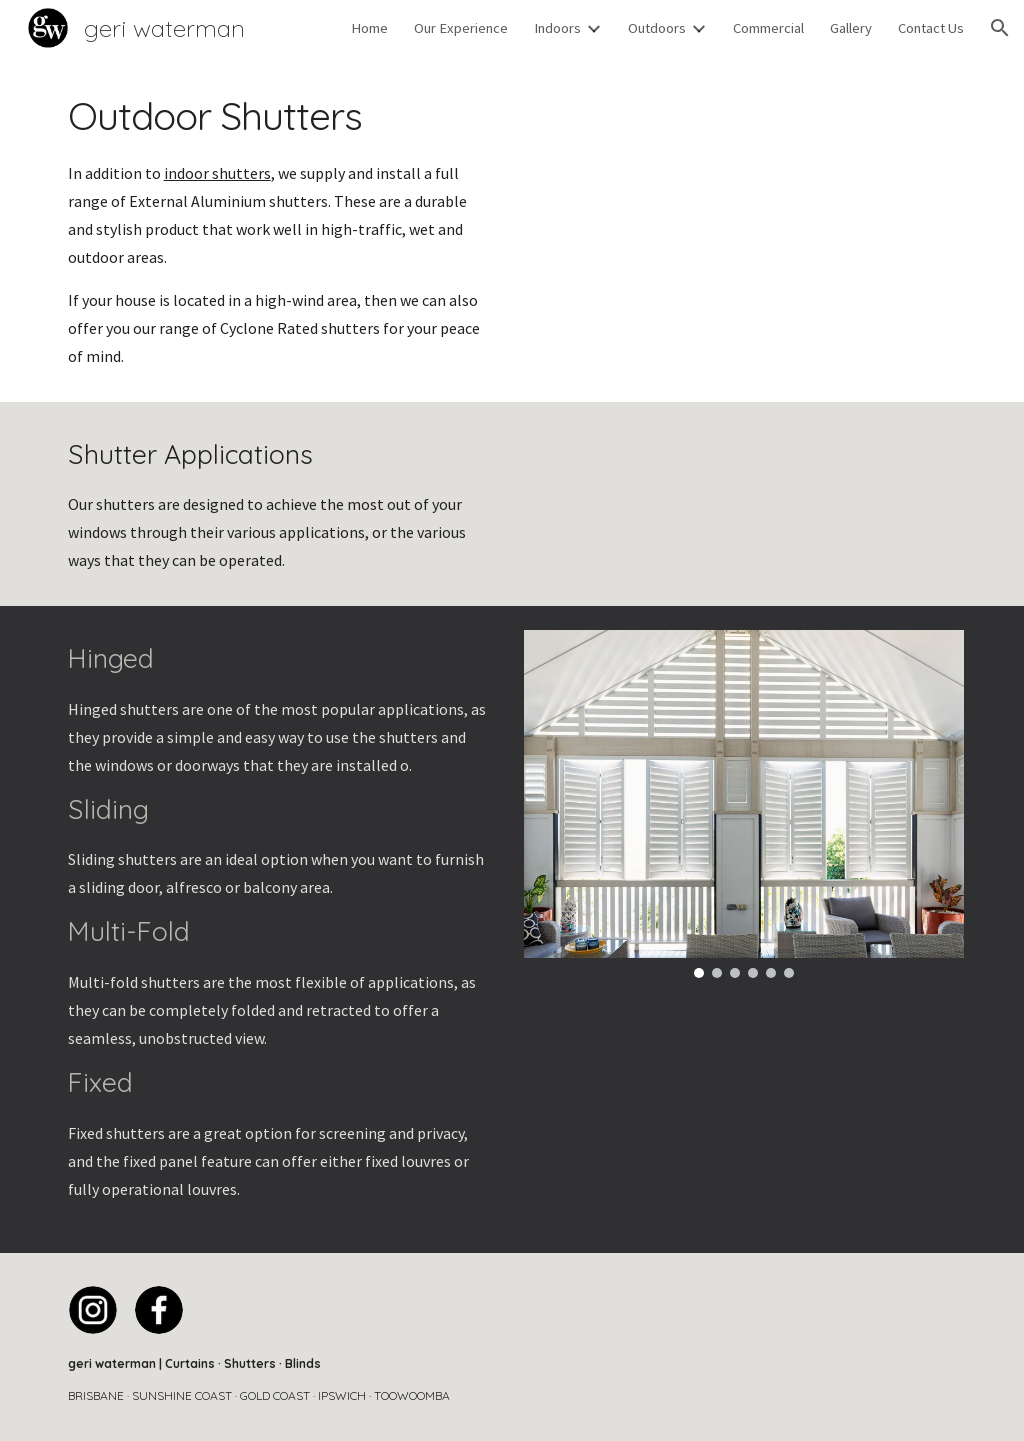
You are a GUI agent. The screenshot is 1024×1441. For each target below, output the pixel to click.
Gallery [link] (851, 28)
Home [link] (369, 28)
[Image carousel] (744, 804)
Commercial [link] (768, 28)
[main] (280, 229)
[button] (1000, 28)
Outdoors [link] (657, 28)
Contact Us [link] (931, 28)
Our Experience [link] (461, 28)
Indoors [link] (557, 28)
